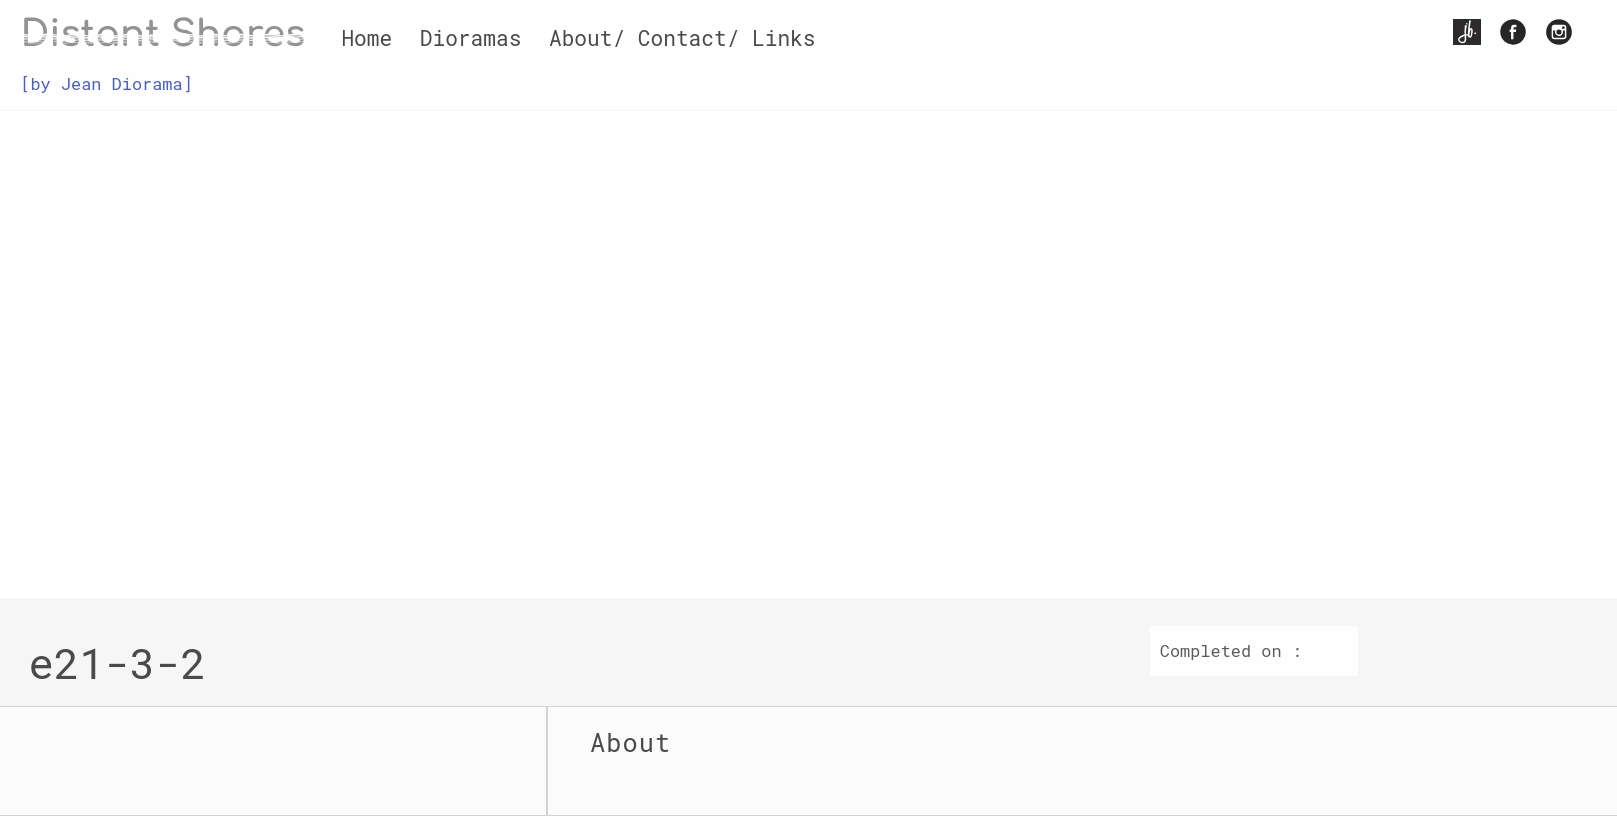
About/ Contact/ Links (682, 38)
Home (366, 38)
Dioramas (471, 38)
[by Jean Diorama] (106, 83)
